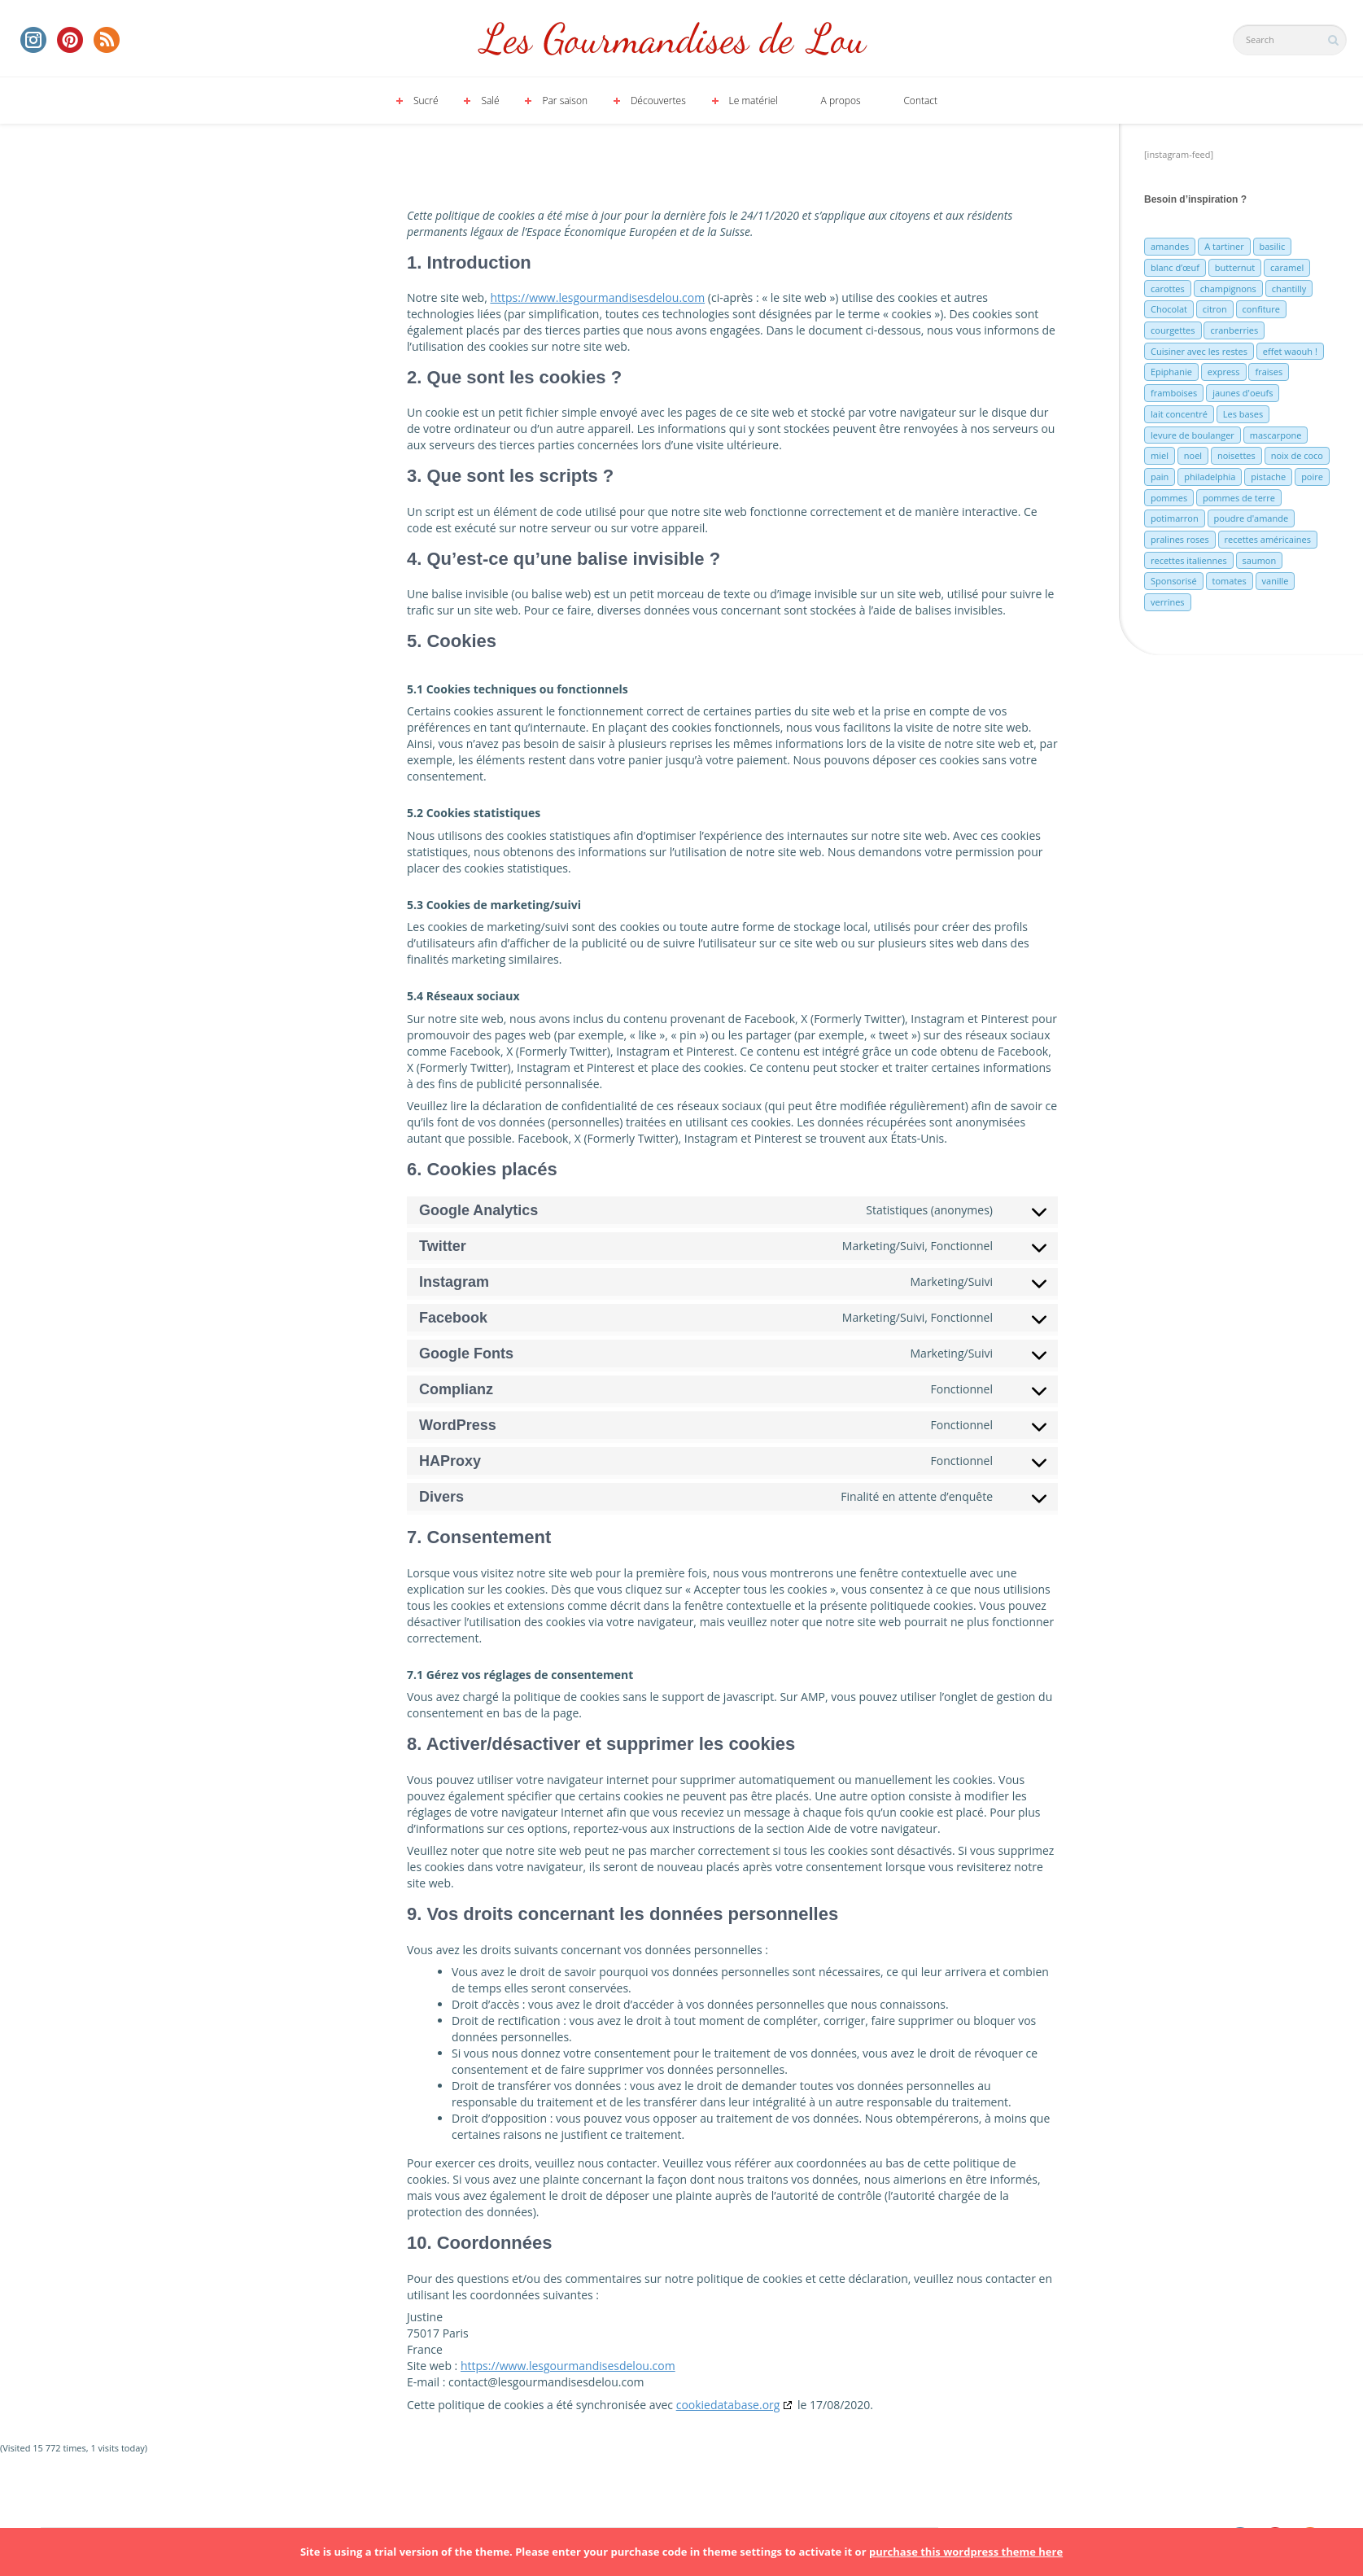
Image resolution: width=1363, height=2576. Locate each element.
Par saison (565, 100)
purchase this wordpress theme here (966, 2551)
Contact (920, 100)
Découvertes (658, 100)
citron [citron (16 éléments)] (1215, 309)
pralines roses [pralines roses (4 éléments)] (1180, 539)
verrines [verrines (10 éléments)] (1168, 602)
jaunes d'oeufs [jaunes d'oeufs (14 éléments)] (1242, 393)
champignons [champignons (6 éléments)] (1228, 288)
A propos (841, 100)
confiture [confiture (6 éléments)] (1261, 309)
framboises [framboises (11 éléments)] (1174, 393)
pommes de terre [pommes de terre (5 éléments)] (1239, 498)
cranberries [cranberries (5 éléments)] (1234, 330)
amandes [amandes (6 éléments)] (1170, 246)
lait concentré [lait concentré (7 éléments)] (1179, 414)
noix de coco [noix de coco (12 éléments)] (1297, 455)
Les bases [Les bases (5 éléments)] (1243, 414)
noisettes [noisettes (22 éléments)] (1236, 455)
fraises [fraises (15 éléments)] (1268, 371)
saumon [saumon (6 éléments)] (1260, 560)
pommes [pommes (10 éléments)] (1169, 498)
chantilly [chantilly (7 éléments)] (1289, 288)
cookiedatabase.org (728, 2404)
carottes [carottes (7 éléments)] (1168, 288)
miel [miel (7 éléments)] (1160, 455)
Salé (490, 100)
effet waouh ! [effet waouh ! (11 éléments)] (1290, 351)
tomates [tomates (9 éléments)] (1229, 581)
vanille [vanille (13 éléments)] (1275, 581)
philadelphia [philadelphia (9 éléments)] (1209, 476)
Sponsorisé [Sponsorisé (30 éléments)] (1174, 581)
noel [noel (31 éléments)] (1193, 455)
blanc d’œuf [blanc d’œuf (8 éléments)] (1175, 267)
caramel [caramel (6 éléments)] (1287, 267)
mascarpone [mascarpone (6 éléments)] (1276, 435)
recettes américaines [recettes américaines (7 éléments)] (1268, 539)
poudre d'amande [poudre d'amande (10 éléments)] (1251, 518)
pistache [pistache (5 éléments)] (1268, 476)
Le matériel (753, 100)
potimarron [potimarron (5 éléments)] (1175, 518)
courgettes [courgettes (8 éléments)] (1173, 330)
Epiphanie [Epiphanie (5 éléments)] (1171, 371)
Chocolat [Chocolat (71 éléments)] (1169, 309)
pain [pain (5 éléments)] (1160, 476)
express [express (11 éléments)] (1224, 371)
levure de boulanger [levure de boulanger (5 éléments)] (1192, 435)
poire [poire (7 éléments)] (1312, 476)
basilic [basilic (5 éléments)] (1273, 246)
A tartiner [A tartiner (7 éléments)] (1223, 246)
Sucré (426, 100)
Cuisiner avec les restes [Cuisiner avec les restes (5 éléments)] (1199, 351)
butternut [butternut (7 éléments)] (1235, 267)
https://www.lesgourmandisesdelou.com (597, 297)
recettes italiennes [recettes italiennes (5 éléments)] (1189, 560)
